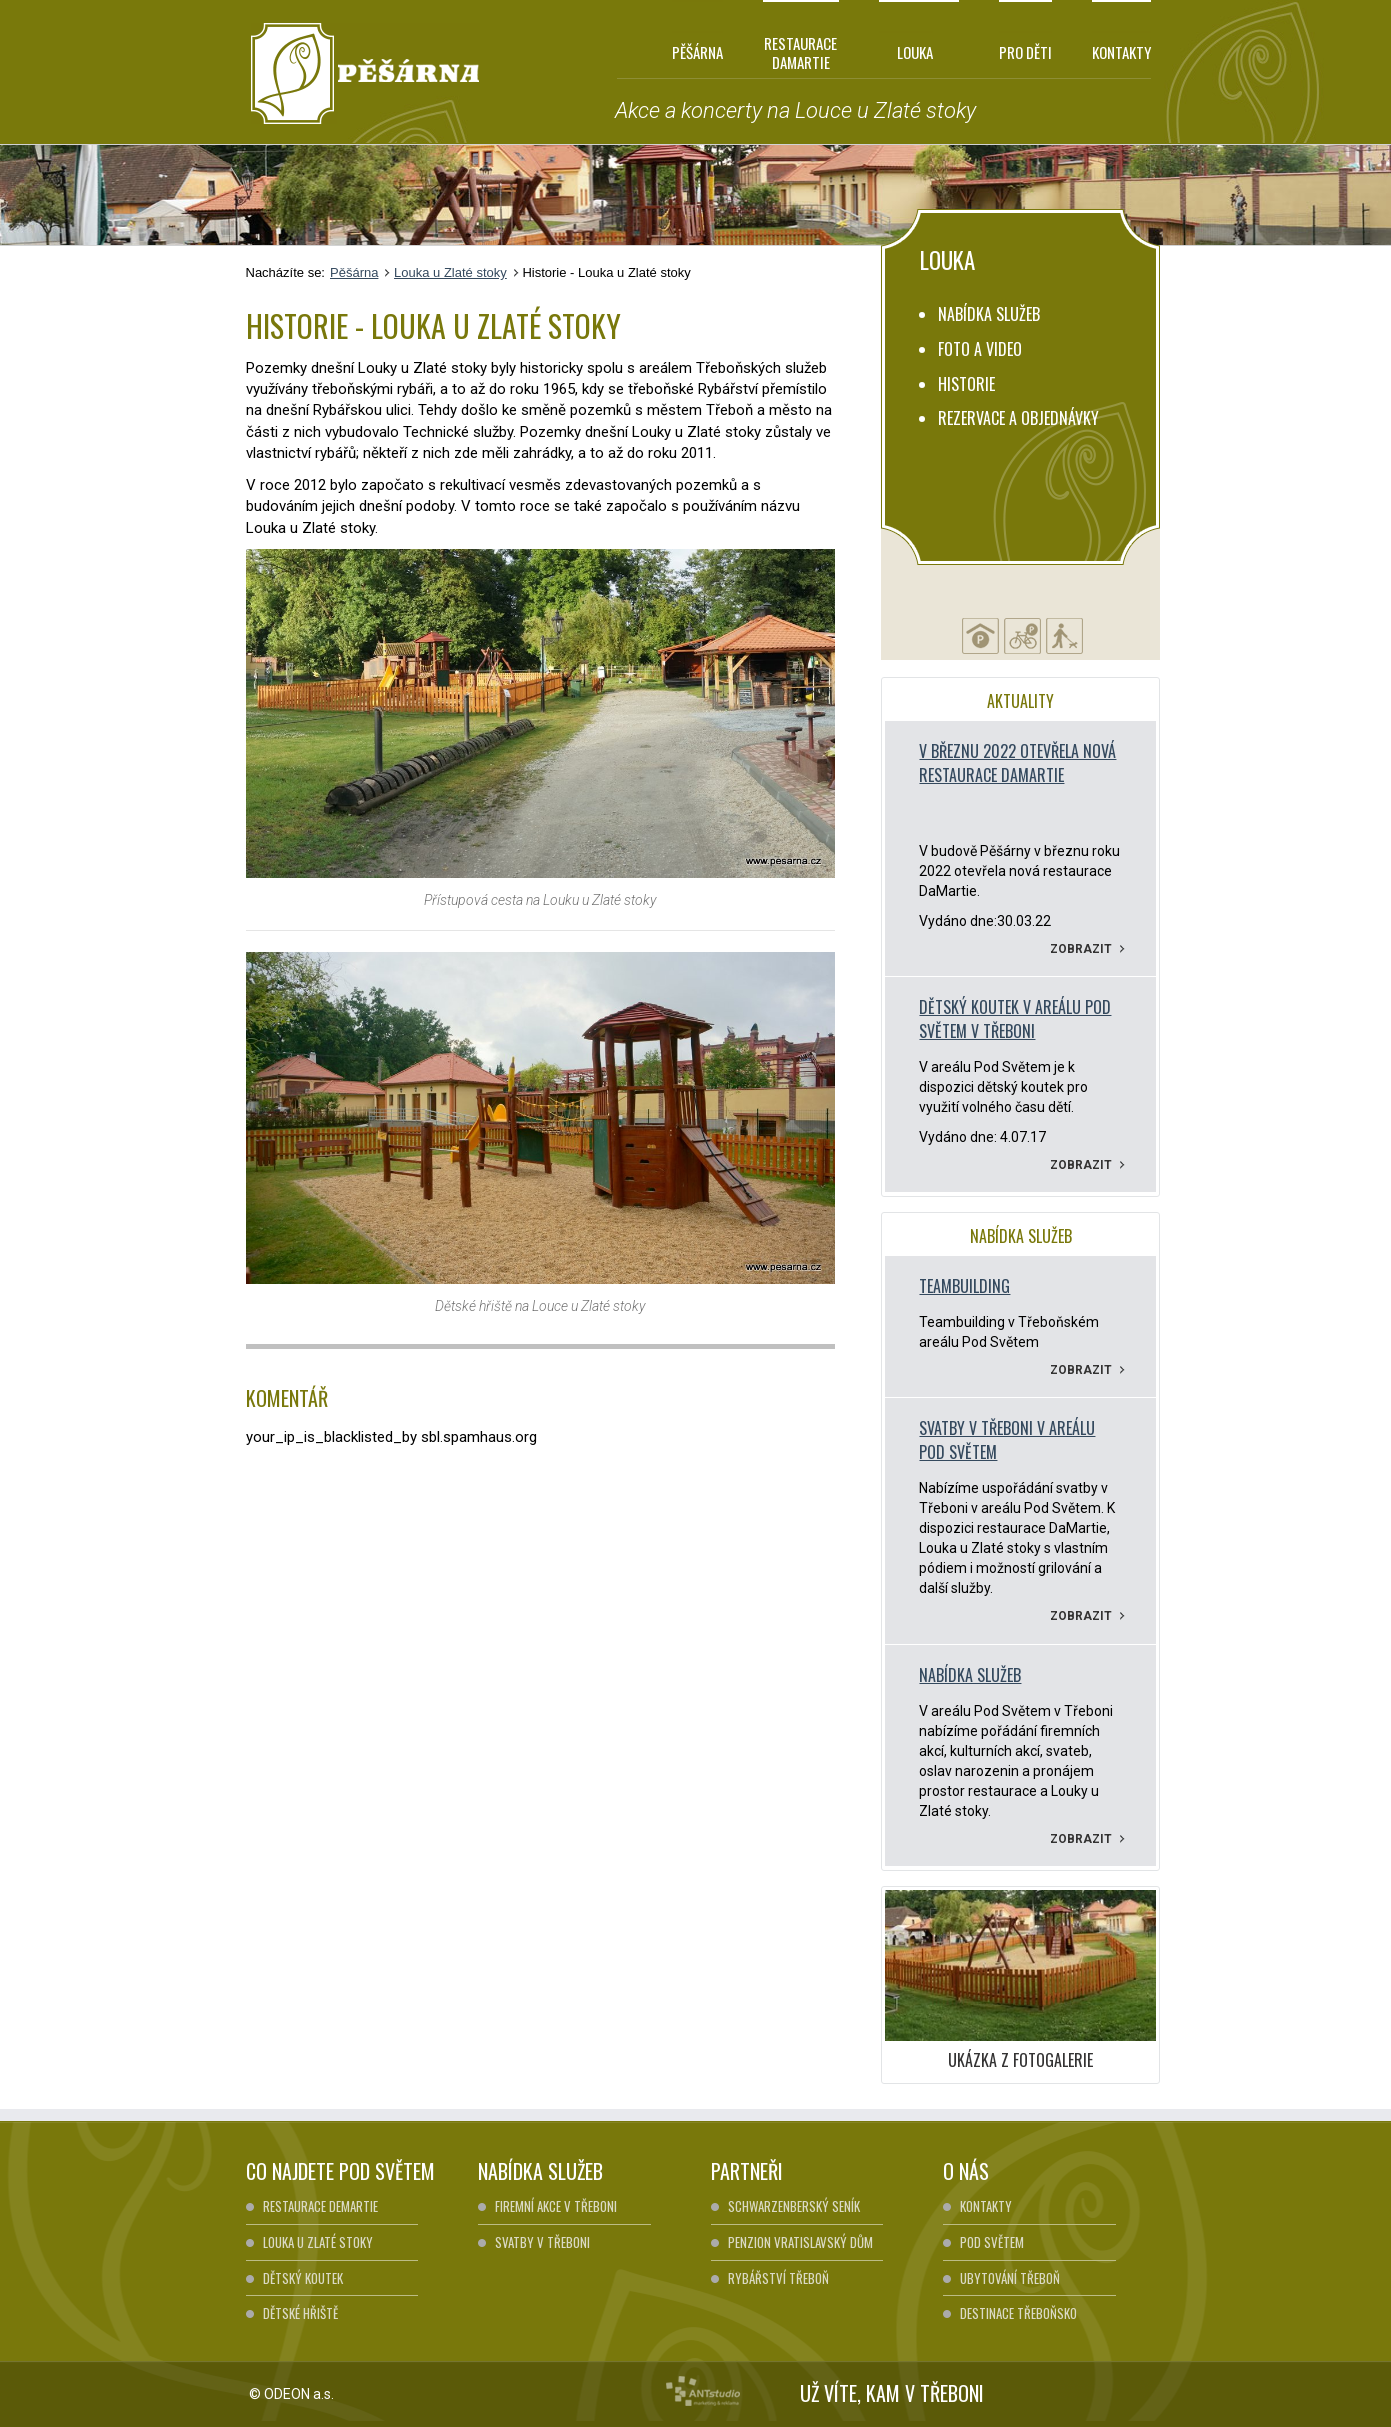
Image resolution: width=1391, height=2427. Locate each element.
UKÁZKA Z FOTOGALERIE (1020, 2060)
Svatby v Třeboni (542, 2242)
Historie (966, 384)
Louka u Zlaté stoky (450, 272)
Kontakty (1121, 52)
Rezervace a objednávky (1018, 418)
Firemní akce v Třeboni (556, 2206)
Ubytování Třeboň (1010, 2278)
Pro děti (1025, 52)
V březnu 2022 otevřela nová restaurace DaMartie (1017, 763)
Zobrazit (1087, 949)
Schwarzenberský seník (794, 2206)
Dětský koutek (303, 2278)
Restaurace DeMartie (320, 2206)
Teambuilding (964, 1286)
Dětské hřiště (300, 2313)
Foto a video (980, 349)
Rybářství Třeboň (778, 2278)
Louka (906, 52)
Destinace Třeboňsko (1018, 2313)
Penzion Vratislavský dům (800, 2242)
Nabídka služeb (989, 314)
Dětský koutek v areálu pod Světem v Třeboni (1015, 1019)
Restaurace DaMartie (800, 52)
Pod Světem (992, 2242)
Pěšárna (697, 52)
